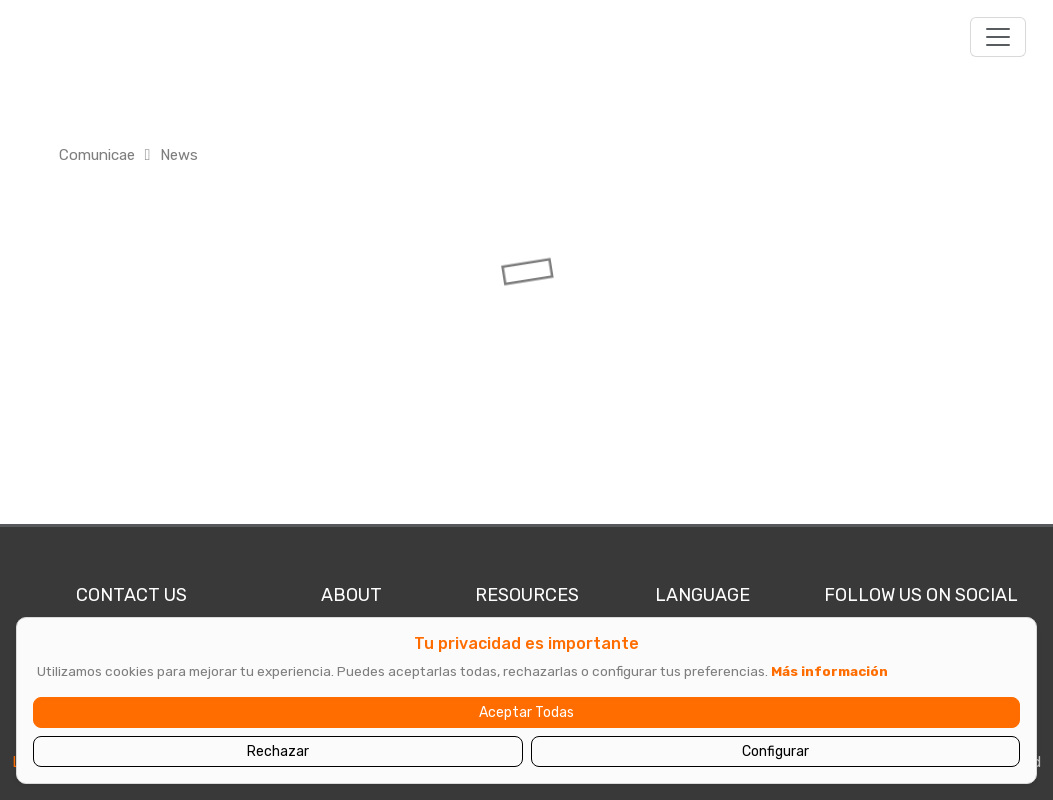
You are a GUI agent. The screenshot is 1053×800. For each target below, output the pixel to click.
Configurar (775, 751)
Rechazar (278, 751)
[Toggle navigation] (998, 37)
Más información (829, 671)
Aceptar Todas (526, 712)
